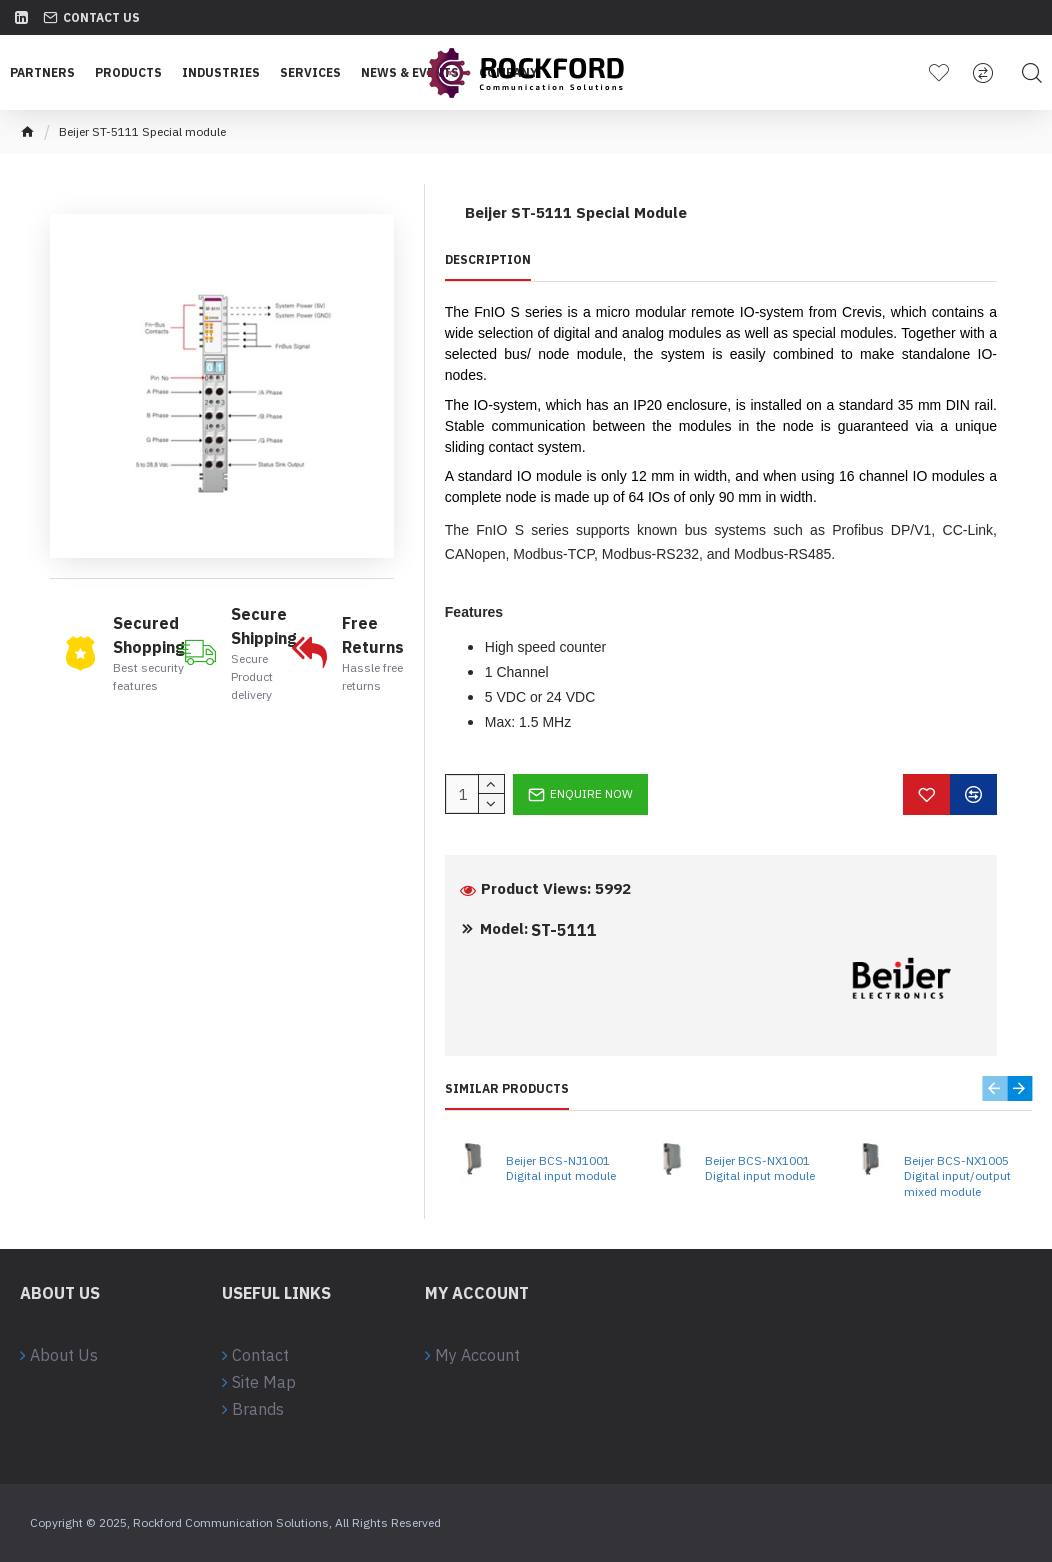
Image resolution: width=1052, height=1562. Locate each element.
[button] (994, 1088)
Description (488, 259)
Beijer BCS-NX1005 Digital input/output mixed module (957, 1176)
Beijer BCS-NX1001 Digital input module (760, 1168)
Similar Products (507, 1088)
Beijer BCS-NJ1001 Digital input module (561, 1168)
